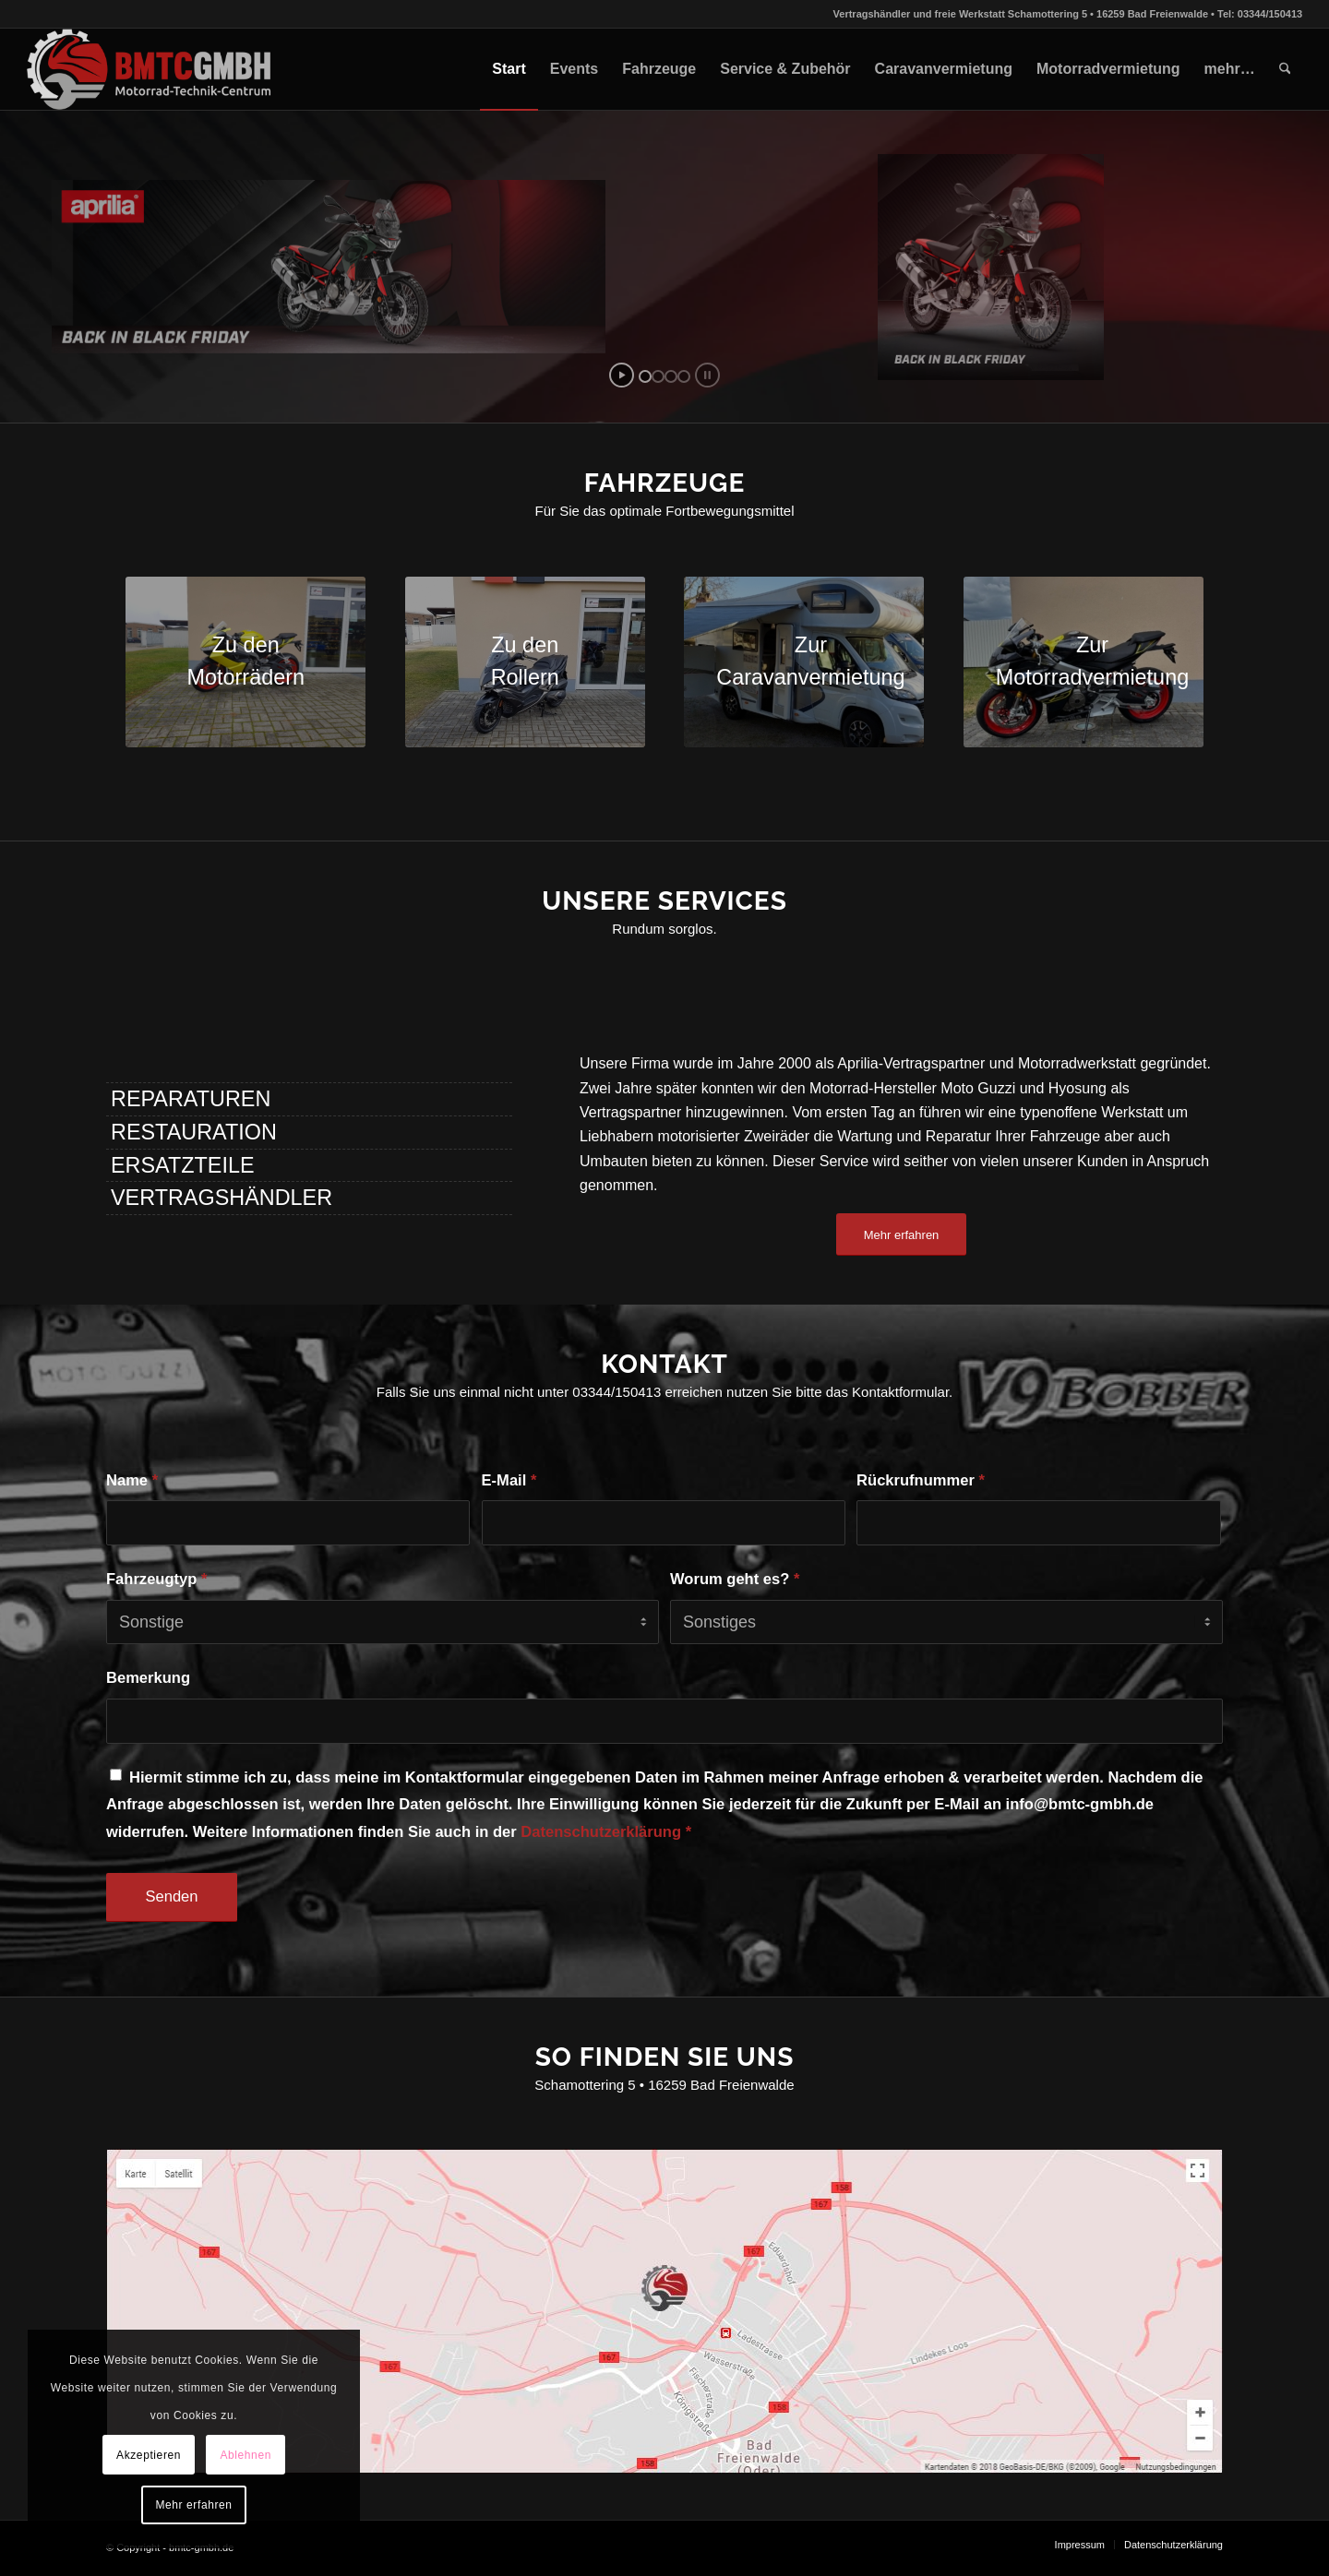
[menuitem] (508, 69)
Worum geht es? (734, 1579)
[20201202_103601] (245, 662)
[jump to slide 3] (670, 376)
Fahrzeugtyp (156, 1579)
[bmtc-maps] (664, 2311)
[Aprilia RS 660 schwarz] (1083, 662)
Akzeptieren (148, 2455)
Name (132, 1480)
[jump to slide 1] (645, 376)
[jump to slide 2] (658, 376)
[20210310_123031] (525, 662)
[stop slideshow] (707, 375)
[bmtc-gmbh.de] (150, 69)
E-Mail (509, 1480)
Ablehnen (245, 2455)
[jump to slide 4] (683, 376)
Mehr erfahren (193, 2504)
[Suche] (1285, 69)
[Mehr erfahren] (901, 1234)
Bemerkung (148, 1678)
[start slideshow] (621, 375)
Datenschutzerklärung (601, 1832)
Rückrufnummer (920, 1480)
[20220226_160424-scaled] (804, 662)
